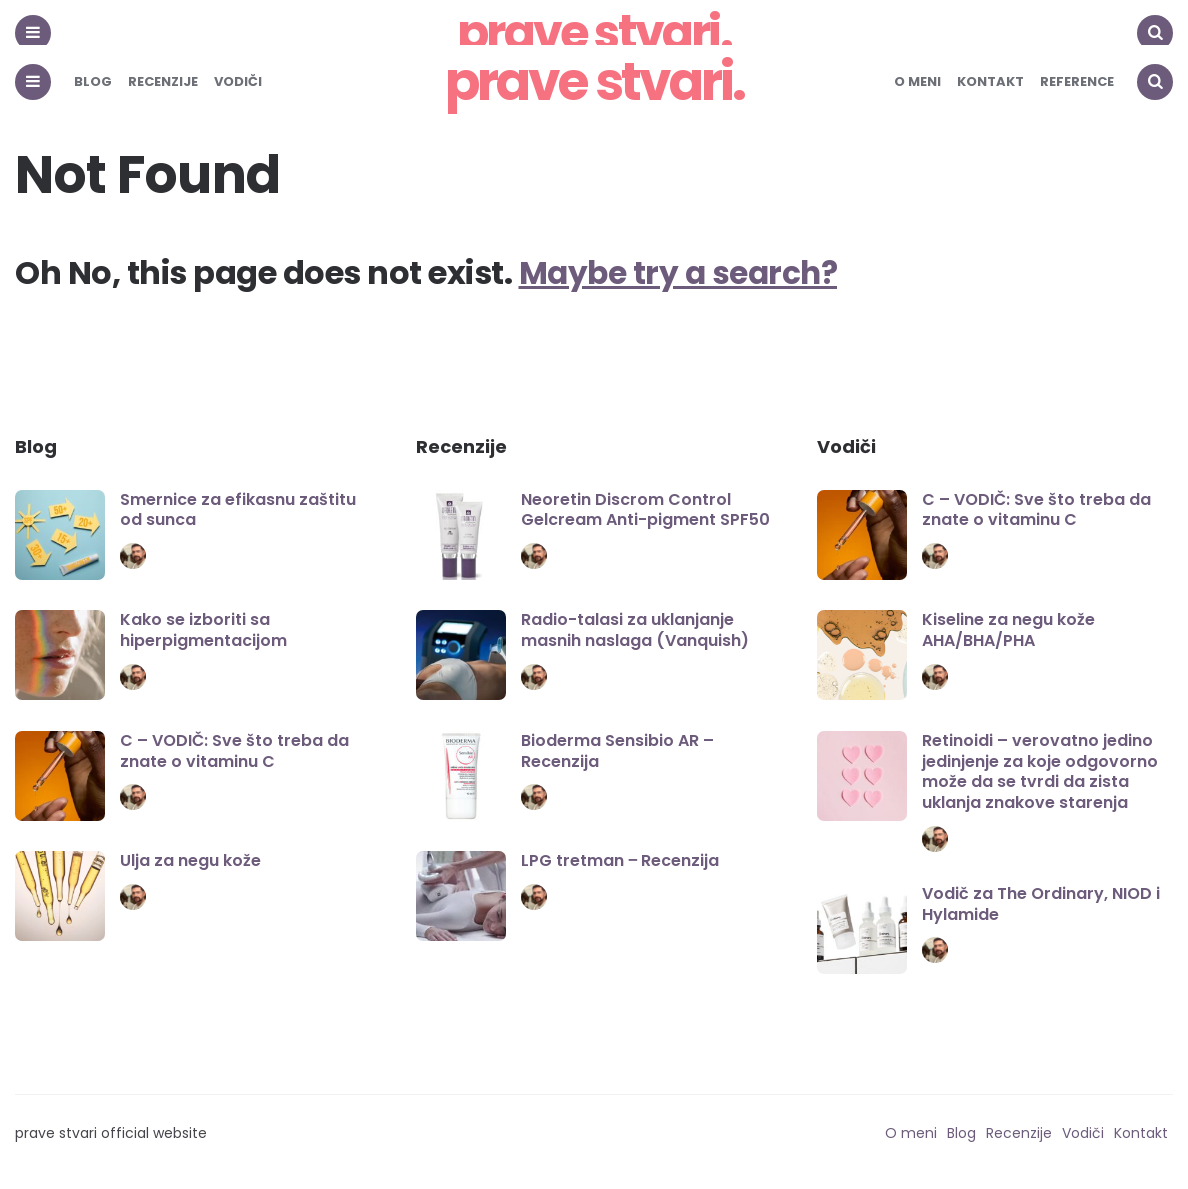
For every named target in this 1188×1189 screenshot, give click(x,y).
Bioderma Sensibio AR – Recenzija (617, 751)
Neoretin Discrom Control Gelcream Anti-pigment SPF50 (645, 510)
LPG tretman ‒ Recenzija (620, 860)
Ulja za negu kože (190, 860)
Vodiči (238, 81)
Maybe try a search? (682, 272)
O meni (917, 81)
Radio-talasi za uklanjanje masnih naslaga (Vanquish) (635, 630)
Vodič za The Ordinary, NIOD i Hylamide (1041, 904)
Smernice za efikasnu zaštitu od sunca (238, 510)
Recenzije (163, 81)
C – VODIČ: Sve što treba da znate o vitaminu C (234, 751)
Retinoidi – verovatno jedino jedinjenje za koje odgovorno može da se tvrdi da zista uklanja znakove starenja (1040, 771)
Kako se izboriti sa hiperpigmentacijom (203, 630)
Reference (1077, 81)
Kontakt (990, 81)
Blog (93, 81)
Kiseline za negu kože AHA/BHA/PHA (1008, 630)
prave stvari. (594, 81)
